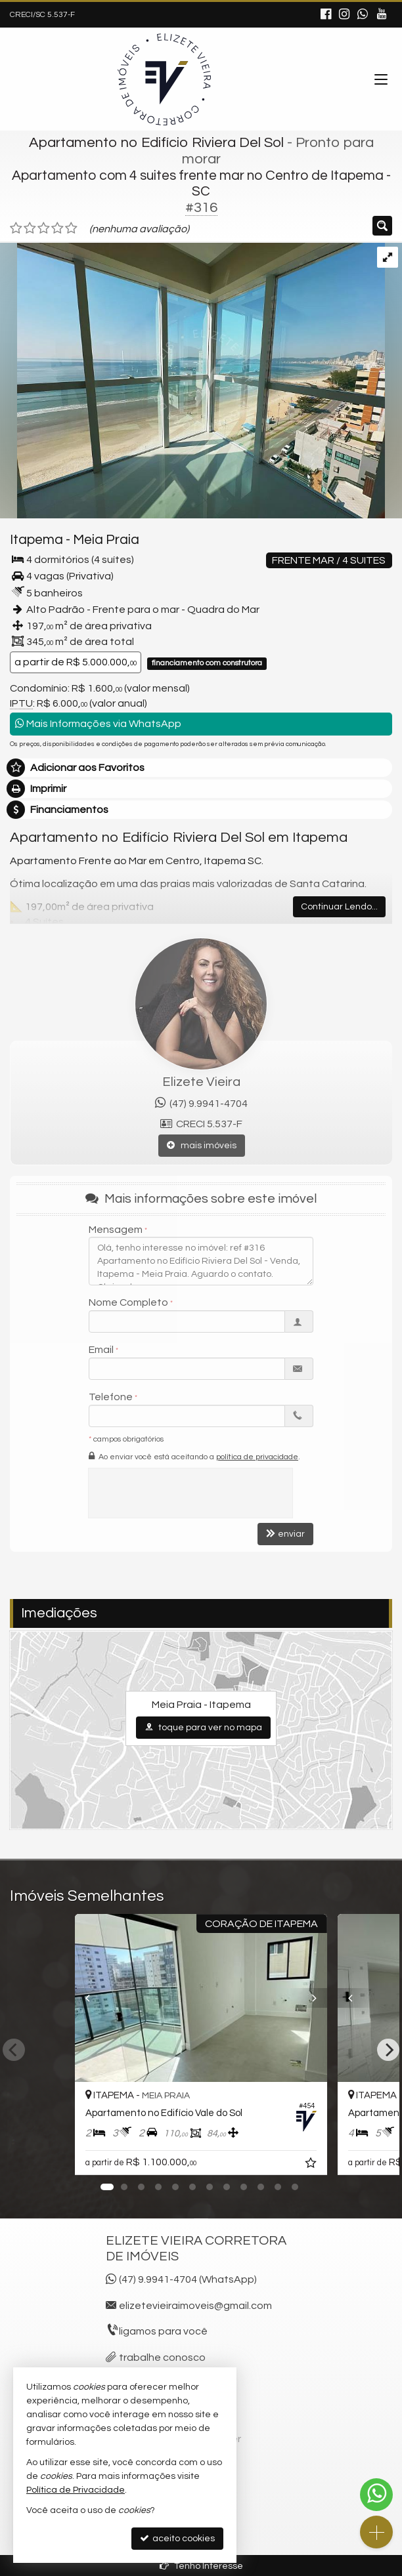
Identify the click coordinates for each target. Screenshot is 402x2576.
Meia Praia (106, 540)
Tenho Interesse (201, 2566)
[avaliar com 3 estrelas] (43, 228)
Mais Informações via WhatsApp (98, 723)
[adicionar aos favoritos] (312, 2164)
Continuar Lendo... (339, 906)
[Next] (388, 2050)
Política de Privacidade (75, 2490)
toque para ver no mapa (203, 1727)
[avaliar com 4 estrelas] (57, 228)
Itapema (36, 540)
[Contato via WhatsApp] (376, 2494)
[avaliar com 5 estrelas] (71, 228)
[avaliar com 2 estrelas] (30, 228)
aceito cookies (177, 2538)
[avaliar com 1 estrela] (16, 228)
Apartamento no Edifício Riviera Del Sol (156, 142)
